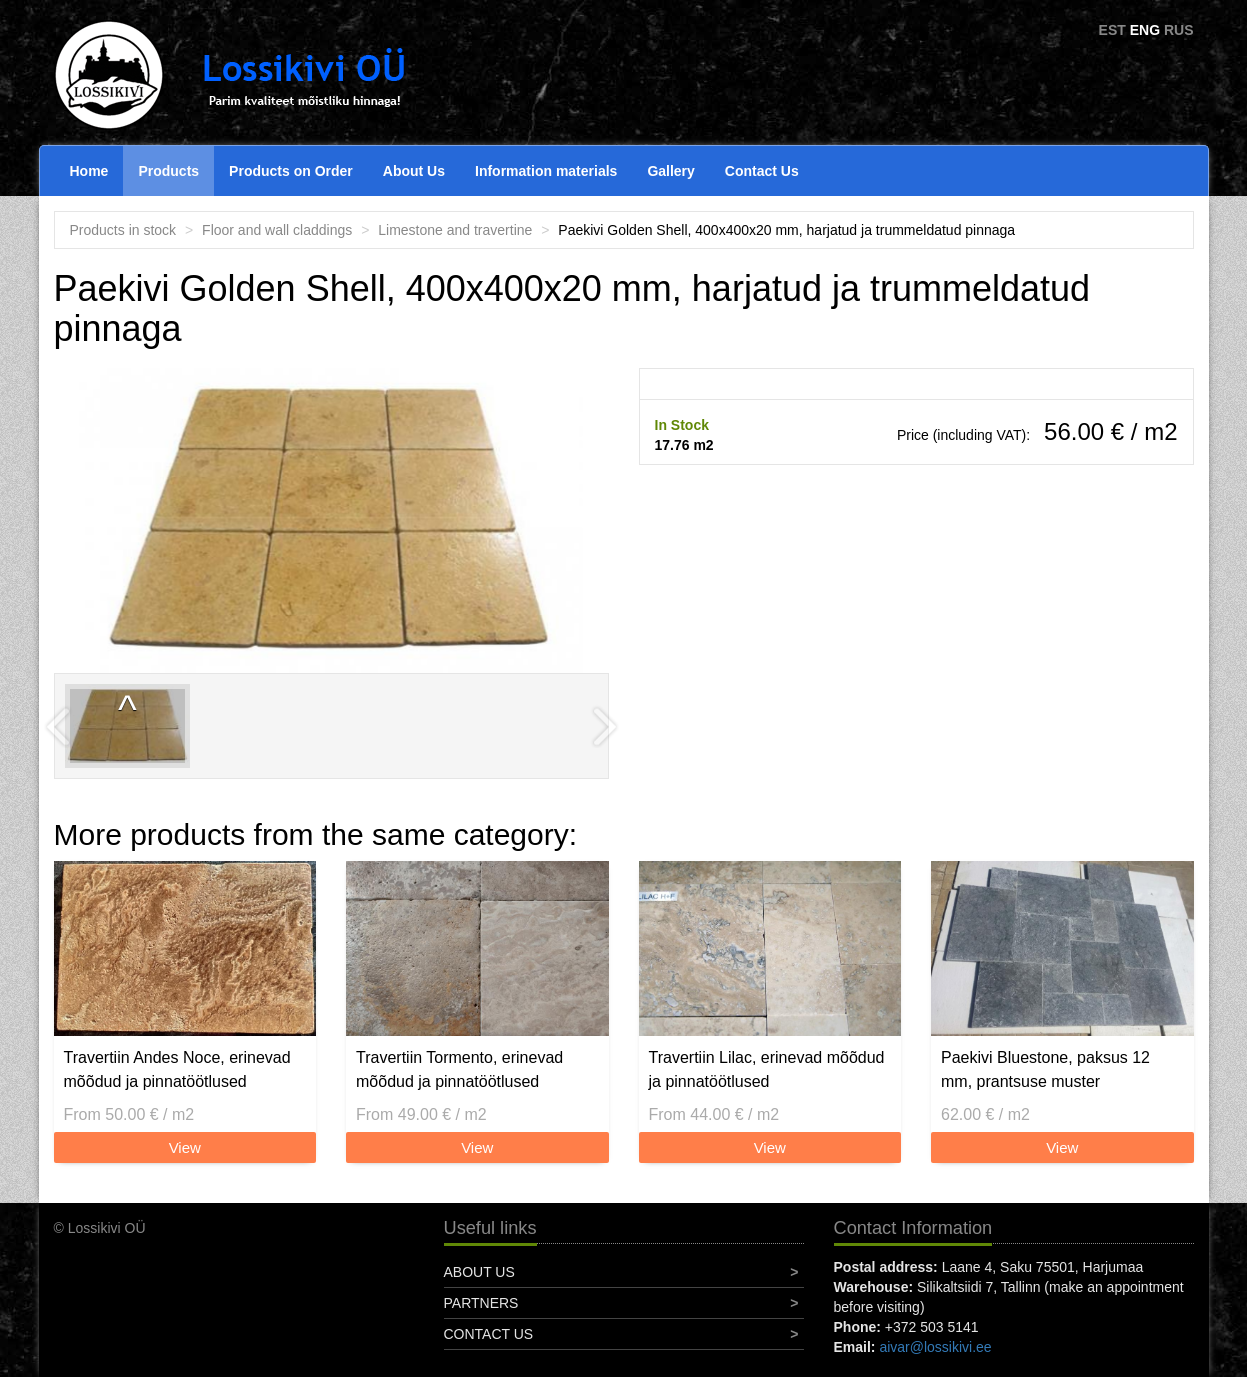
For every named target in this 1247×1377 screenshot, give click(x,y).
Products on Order (291, 171)
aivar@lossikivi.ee (935, 1347)
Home (89, 171)
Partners (481, 1303)
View (185, 1147)
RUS (1179, 30)
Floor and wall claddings (277, 230)
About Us (414, 171)
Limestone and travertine (455, 230)
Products (168, 171)
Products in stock (123, 230)
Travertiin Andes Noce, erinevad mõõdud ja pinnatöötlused (177, 1069)
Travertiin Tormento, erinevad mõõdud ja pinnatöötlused (459, 1069)
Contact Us (762, 171)
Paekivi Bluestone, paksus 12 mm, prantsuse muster (1045, 1069)
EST (1112, 30)
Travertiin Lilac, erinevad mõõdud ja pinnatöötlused (767, 1069)
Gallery (670, 171)
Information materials (546, 171)
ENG (1145, 30)
